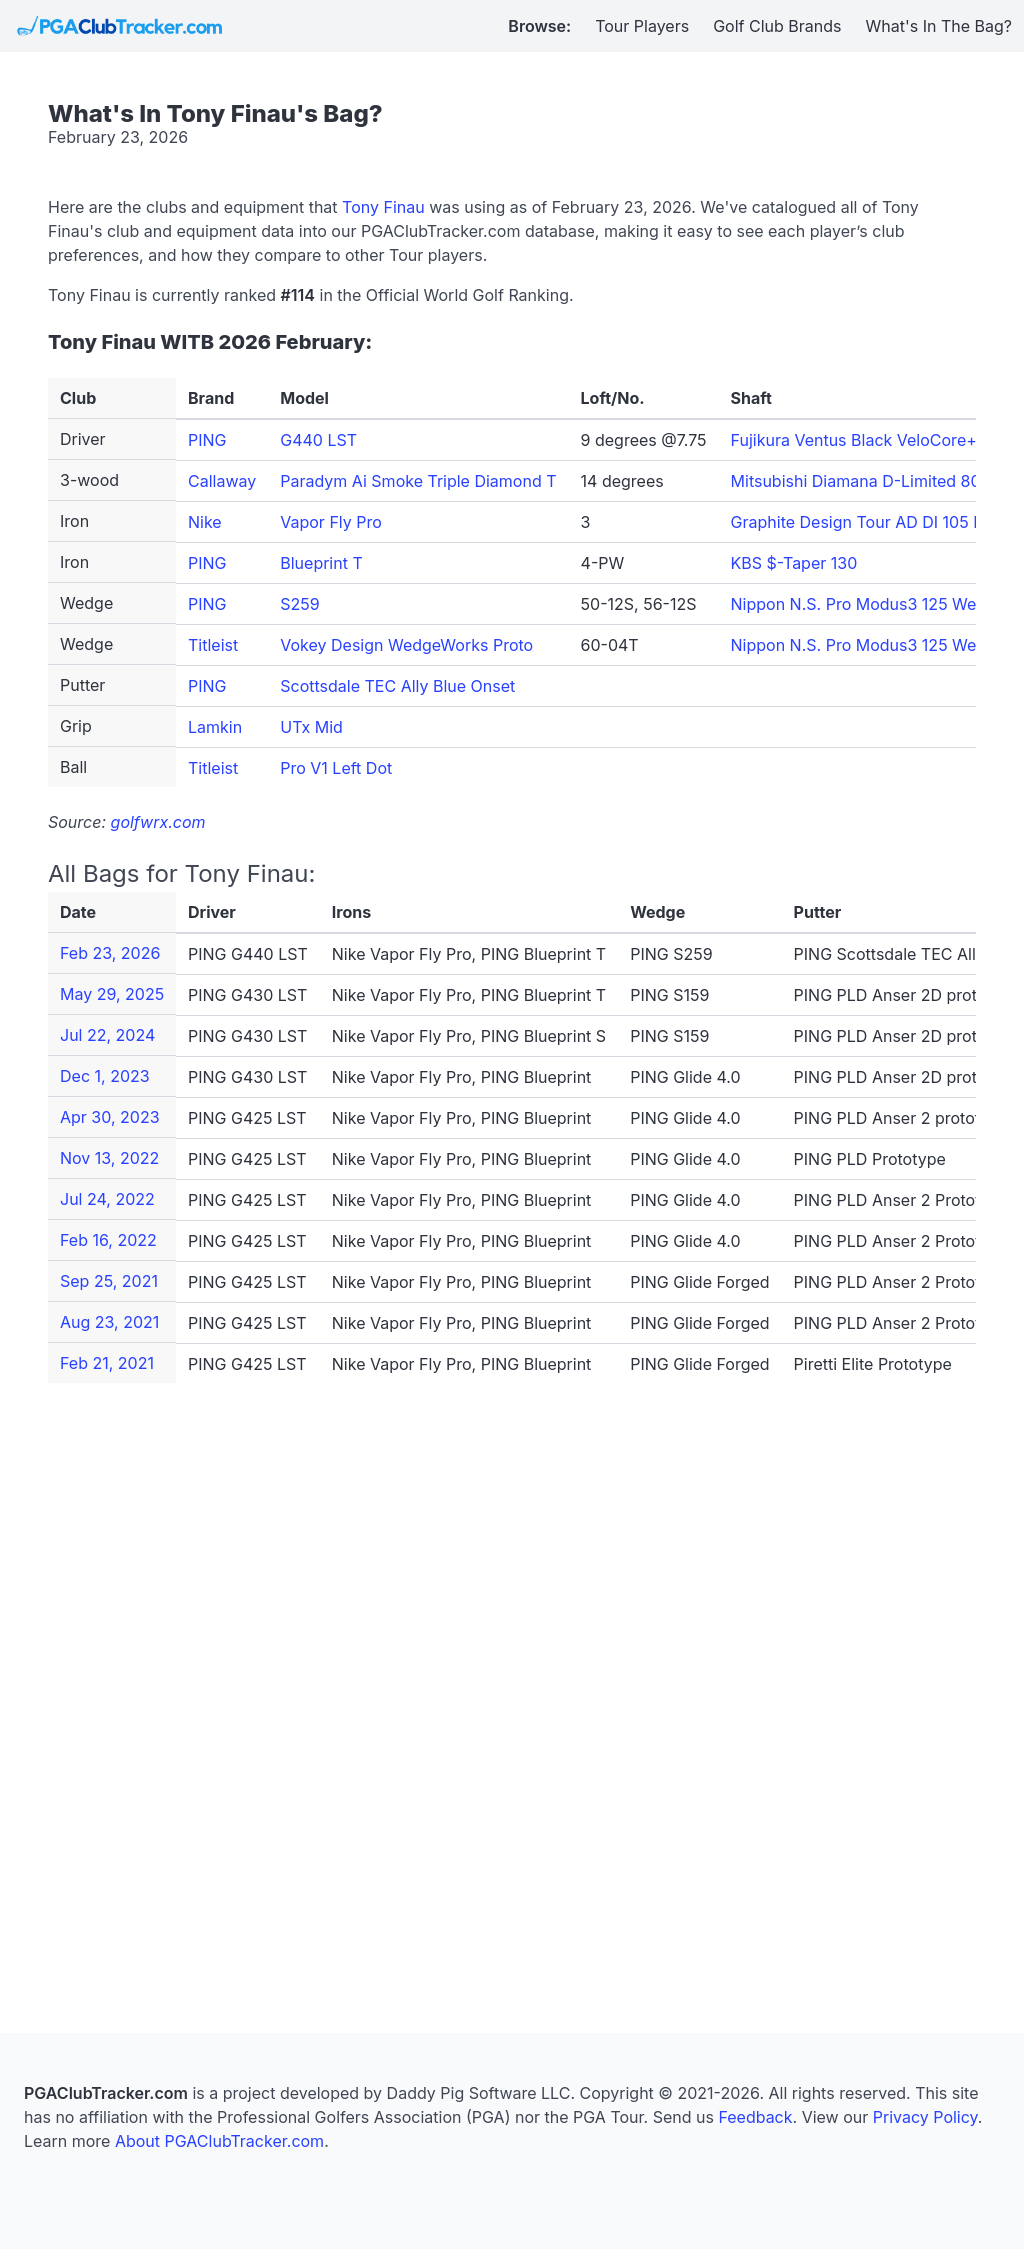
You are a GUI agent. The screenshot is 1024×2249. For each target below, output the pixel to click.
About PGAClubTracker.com (219, 2141)
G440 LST (318, 440)
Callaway (222, 481)
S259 (299, 604)
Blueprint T (321, 563)
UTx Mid (311, 727)
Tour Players (642, 26)
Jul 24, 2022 (107, 1199)
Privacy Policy (925, 2117)
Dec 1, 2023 (105, 1076)
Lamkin (215, 727)
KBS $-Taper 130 (794, 563)
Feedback (755, 2117)
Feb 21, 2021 (107, 1363)
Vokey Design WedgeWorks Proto (406, 645)
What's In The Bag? (939, 26)
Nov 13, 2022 (109, 1158)
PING (207, 440)
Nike (205, 522)
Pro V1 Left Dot (336, 768)
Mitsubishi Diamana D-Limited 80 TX (869, 481)
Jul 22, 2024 (107, 1035)
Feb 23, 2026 (110, 953)
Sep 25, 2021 (109, 1281)
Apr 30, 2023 (110, 1117)
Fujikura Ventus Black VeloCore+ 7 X (868, 440)
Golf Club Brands (777, 26)
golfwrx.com (158, 822)
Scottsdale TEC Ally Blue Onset (397, 686)
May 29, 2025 (112, 994)
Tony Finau (383, 207)
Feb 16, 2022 (108, 1240)
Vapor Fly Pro (331, 522)
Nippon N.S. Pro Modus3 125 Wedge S (876, 604)
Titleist (213, 645)
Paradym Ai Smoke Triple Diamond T (418, 481)
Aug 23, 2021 (109, 1322)
